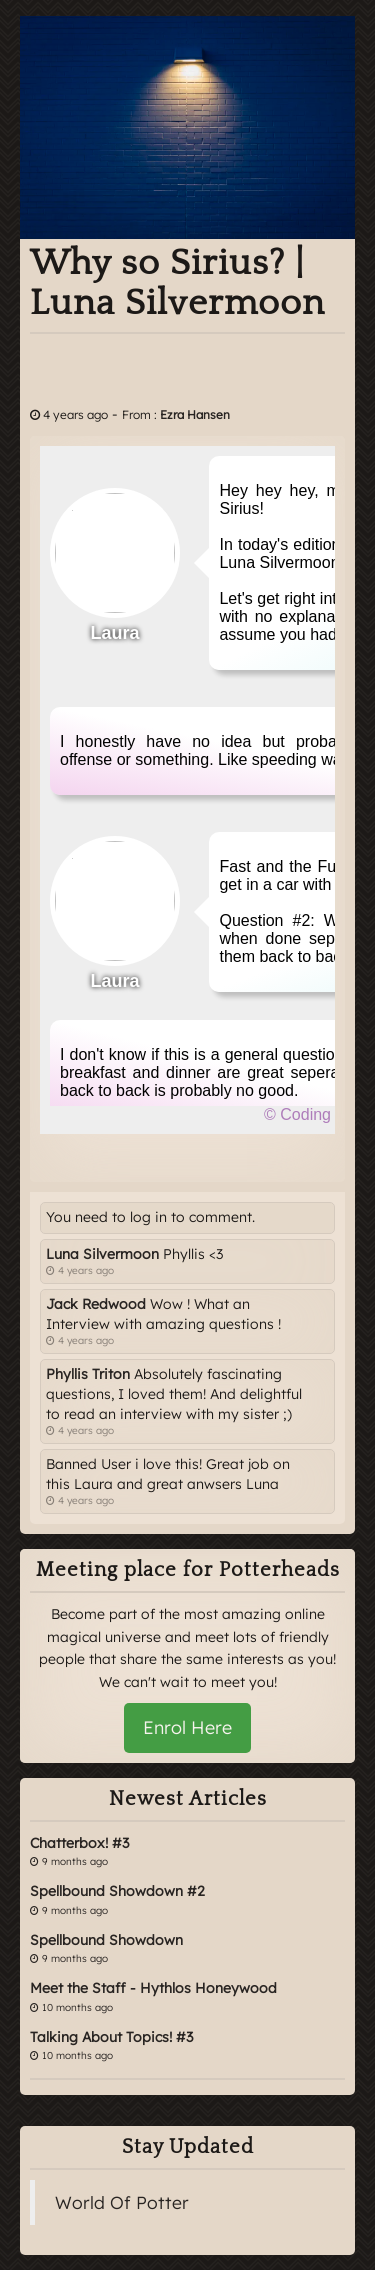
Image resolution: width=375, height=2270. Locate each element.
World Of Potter (122, 2202)
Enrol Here (187, 1727)
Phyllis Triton (88, 1374)
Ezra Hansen (195, 414)
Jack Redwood (96, 1304)
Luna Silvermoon (102, 1254)
